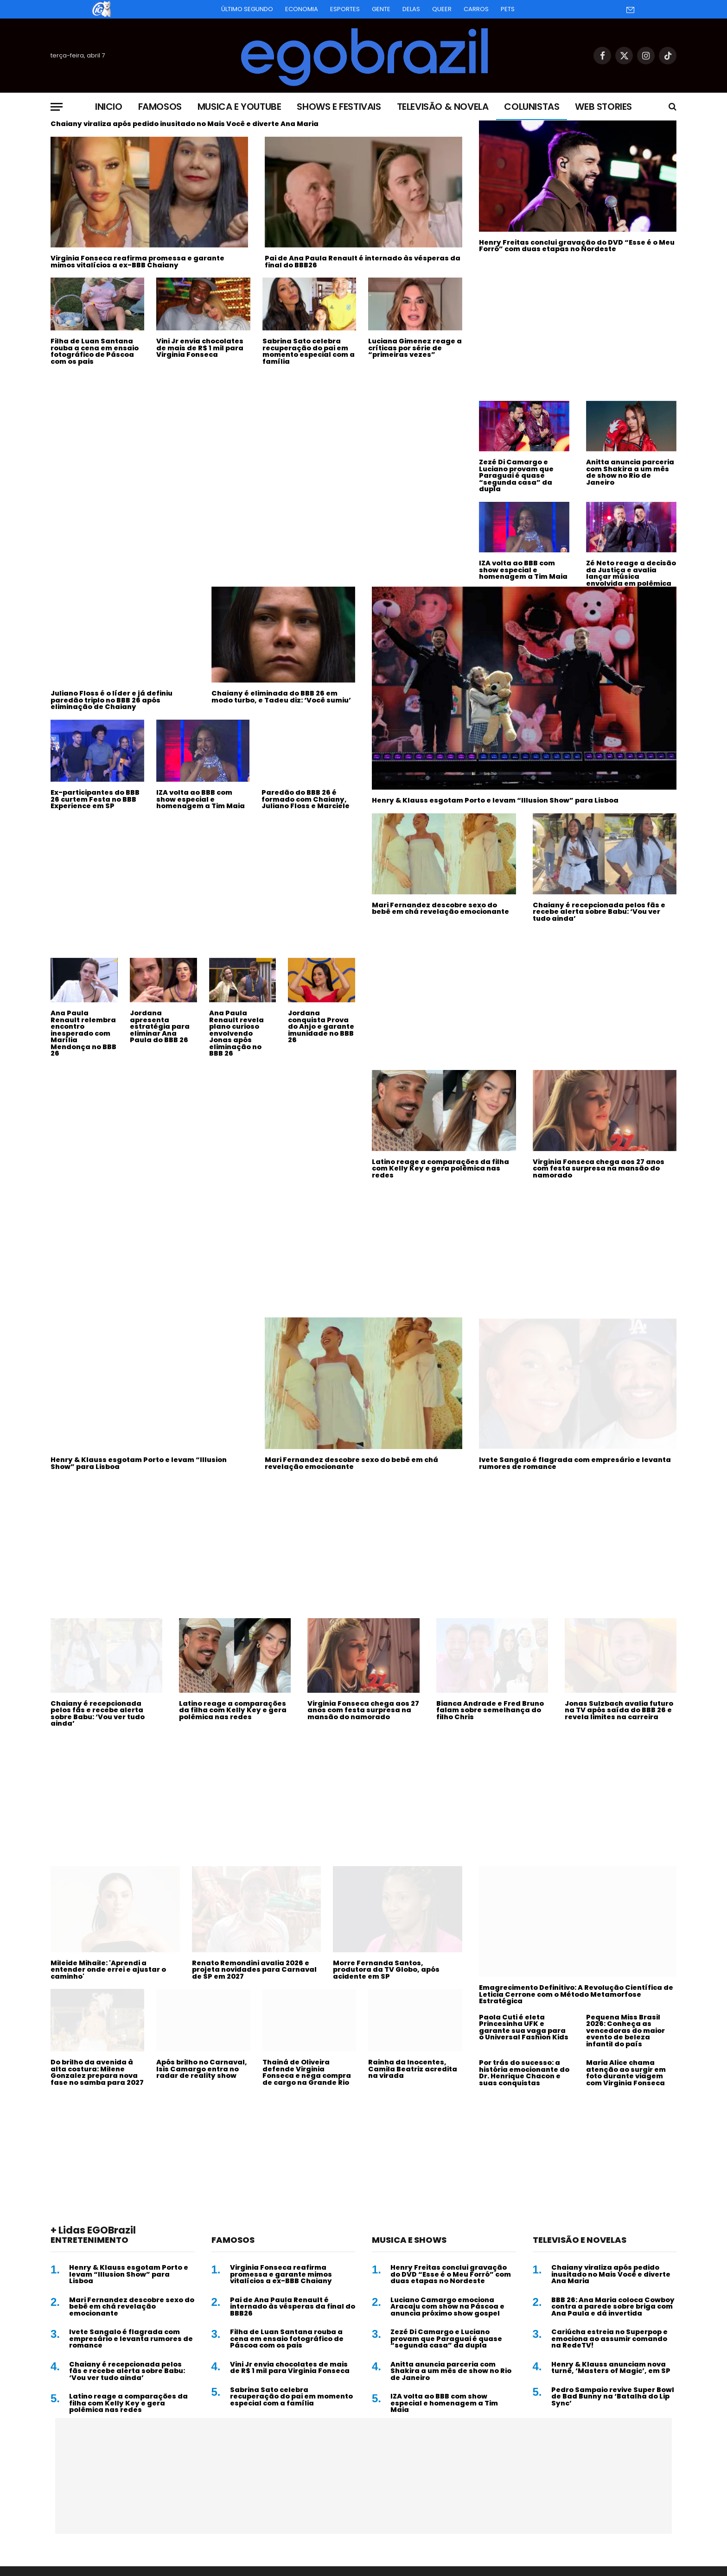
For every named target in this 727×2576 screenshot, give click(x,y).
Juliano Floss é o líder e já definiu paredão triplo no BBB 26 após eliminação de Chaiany (111, 700)
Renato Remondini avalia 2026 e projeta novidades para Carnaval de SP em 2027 (254, 1970)
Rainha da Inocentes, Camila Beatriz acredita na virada (412, 2069)
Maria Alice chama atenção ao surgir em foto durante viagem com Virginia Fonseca (626, 2072)
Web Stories (603, 106)
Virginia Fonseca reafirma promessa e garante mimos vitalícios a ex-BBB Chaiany (137, 261)
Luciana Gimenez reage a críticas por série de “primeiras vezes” (415, 348)
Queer (442, 9)
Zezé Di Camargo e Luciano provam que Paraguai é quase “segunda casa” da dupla (516, 476)
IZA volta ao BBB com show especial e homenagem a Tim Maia (523, 570)
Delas (411, 9)
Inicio (108, 106)
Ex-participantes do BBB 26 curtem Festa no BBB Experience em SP (95, 799)
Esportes (345, 9)
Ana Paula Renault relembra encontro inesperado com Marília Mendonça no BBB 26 (83, 1033)
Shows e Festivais (339, 106)
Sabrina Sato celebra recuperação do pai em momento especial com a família (308, 351)
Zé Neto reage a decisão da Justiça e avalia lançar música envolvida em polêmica (631, 573)
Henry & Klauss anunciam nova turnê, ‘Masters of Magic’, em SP (610, 2367)
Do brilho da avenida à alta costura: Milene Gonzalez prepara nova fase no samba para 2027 (97, 2072)
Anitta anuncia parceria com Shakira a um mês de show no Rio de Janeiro (630, 472)
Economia (301, 9)
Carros (476, 9)
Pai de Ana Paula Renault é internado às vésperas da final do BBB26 (362, 261)
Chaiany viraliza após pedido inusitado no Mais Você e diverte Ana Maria (185, 123)
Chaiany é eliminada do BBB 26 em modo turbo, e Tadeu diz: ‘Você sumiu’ (281, 696)
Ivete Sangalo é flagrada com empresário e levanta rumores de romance (575, 1463)
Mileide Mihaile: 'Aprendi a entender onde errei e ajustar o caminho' (108, 1970)
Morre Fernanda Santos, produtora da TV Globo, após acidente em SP (386, 1970)
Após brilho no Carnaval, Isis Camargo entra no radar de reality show (201, 2069)
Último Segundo (247, 9)
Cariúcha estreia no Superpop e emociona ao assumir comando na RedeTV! (609, 2339)
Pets (508, 9)
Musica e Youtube (239, 106)
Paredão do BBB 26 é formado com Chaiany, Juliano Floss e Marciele (305, 799)
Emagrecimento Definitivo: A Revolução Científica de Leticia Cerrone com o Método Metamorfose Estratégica (576, 1994)
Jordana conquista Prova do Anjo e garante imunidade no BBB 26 (321, 1027)
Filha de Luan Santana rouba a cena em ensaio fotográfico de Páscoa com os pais (95, 351)
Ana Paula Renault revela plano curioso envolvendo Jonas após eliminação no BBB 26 (236, 1033)
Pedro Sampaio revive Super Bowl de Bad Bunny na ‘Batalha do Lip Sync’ (612, 2396)
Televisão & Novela (443, 106)
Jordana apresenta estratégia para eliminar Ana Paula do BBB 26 (160, 1027)
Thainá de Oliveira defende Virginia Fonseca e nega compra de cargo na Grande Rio (306, 2072)
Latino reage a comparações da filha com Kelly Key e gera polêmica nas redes (440, 1168)
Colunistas (531, 106)
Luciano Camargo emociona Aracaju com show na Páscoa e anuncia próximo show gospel (447, 2307)
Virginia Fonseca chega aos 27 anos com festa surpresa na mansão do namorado (598, 1168)
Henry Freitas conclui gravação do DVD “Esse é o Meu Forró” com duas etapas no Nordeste (577, 246)
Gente (381, 9)
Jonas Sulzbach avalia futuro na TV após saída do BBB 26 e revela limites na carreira (619, 1710)
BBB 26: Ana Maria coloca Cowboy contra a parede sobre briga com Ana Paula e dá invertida (613, 2307)
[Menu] (57, 106)
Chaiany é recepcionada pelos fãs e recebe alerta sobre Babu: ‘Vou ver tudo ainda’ (599, 912)
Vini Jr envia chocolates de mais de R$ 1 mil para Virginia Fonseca (199, 348)
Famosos (160, 106)
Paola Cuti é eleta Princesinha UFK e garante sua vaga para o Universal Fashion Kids (523, 2027)
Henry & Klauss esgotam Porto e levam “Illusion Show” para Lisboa (495, 800)
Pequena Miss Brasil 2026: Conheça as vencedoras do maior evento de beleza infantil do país (625, 2031)
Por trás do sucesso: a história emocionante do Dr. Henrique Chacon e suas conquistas (524, 2072)
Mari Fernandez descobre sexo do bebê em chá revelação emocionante (440, 908)
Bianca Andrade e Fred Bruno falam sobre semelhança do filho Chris (490, 1710)
